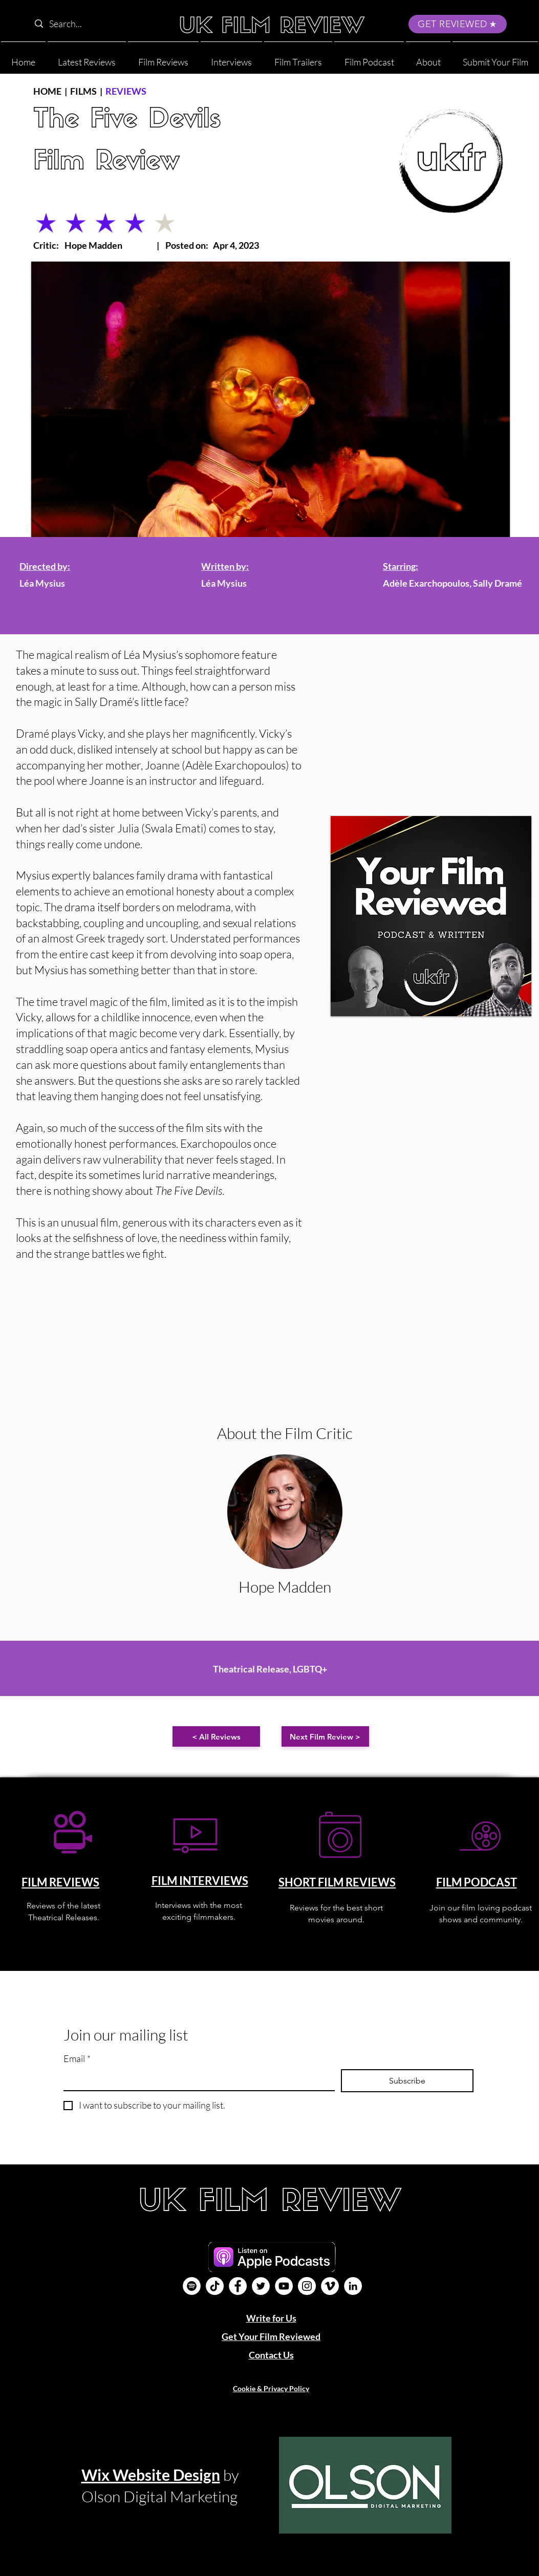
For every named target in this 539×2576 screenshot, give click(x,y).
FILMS (83, 91)
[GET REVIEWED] (457, 24)
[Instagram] (307, 2286)
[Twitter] (261, 2286)
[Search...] (95, 23)
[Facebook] (238, 2286)
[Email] (196, 2079)
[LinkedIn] (353, 2286)
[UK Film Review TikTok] (215, 2286)
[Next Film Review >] (325, 1736)
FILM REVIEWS (60, 1882)
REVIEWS (125, 91)
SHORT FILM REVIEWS (337, 1882)
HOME (47, 91)
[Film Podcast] (192, 2286)
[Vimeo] (330, 2286)
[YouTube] (284, 2286)
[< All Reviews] (216, 1736)
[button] (428, 57)
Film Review (106, 162)
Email (77, 2058)
